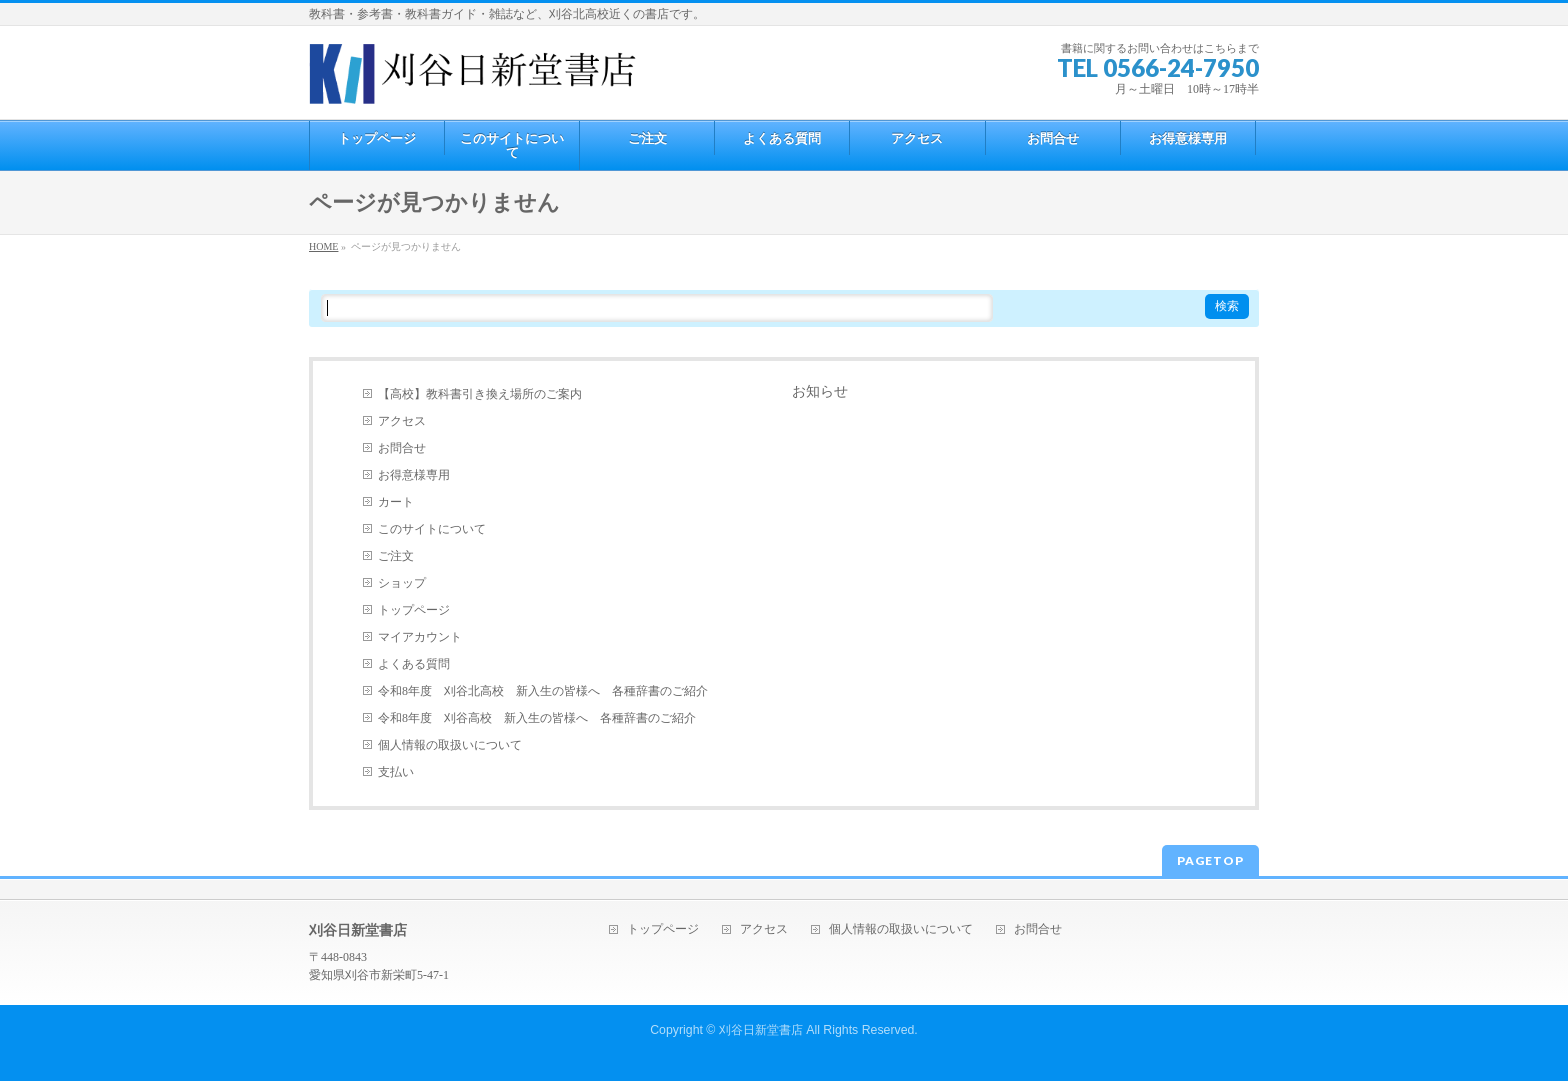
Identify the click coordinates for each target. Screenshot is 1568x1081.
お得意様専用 (414, 475)
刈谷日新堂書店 (761, 1030)
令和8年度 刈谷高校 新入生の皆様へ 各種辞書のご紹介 (537, 718)
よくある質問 (414, 664)
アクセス (402, 421)
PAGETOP (1210, 860)
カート (396, 502)
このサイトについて (432, 529)
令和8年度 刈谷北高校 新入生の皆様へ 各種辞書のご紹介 (543, 691)
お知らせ (820, 391)
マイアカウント (420, 637)
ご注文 (396, 556)
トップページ (414, 610)
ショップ (402, 583)
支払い (396, 772)
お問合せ (402, 448)
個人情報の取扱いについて (450, 745)
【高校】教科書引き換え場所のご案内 (480, 394)
